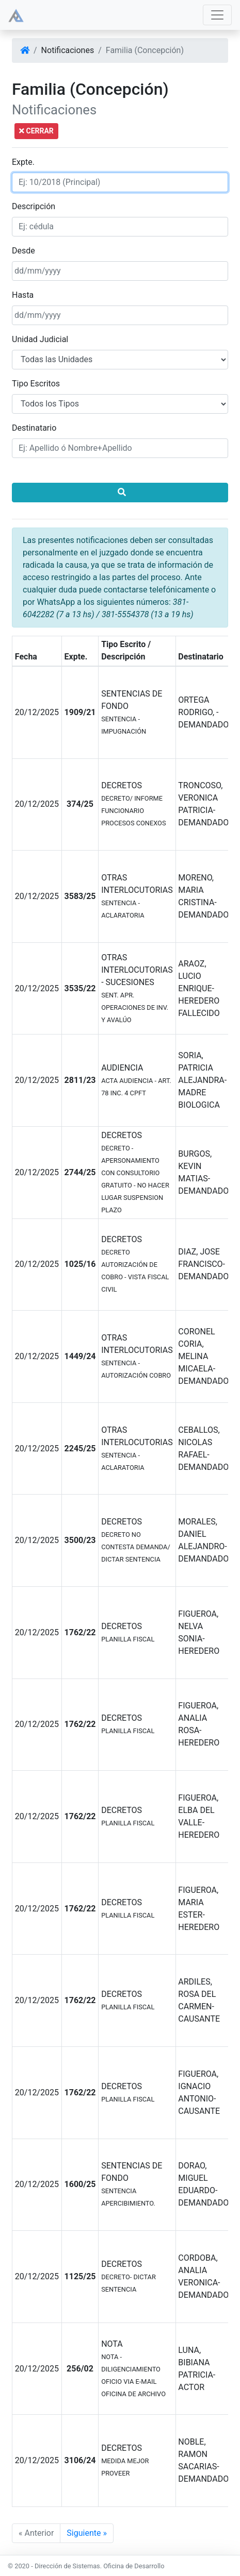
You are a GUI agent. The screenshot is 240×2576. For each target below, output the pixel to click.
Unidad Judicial (40, 339)
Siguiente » (87, 2533)
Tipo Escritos (36, 383)
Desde (23, 251)
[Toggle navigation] (217, 15)
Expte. (23, 162)
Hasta (23, 295)
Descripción (33, 206)
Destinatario (34, 428)
